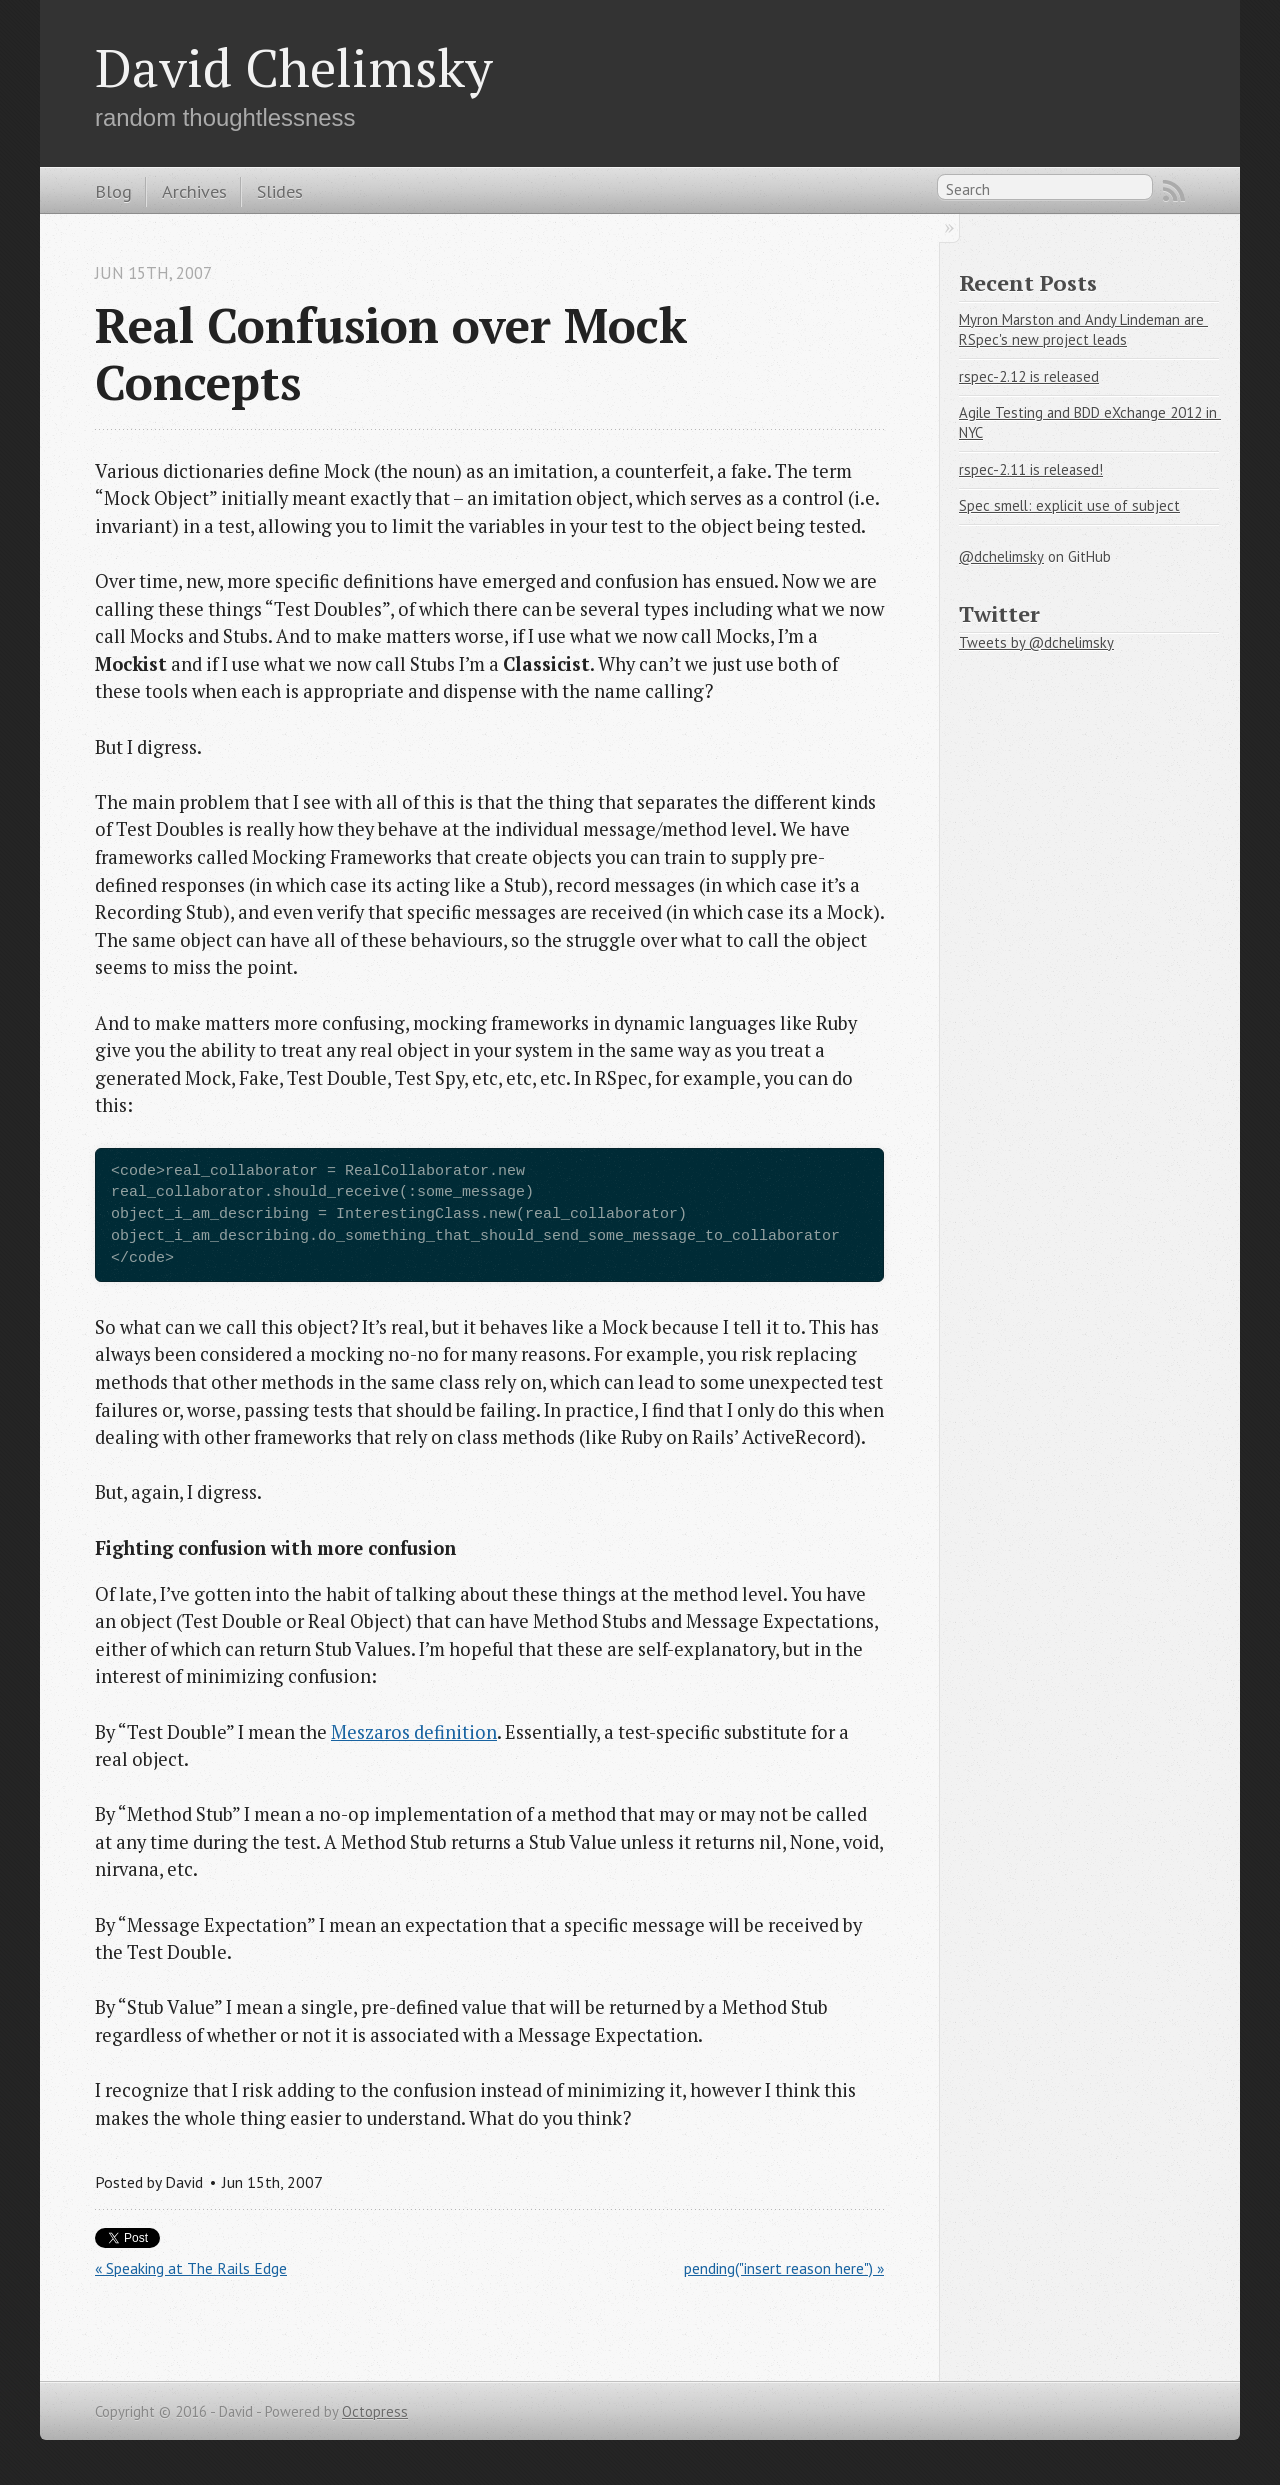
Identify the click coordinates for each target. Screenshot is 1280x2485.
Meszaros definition (414, 1732)
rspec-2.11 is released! (1031, 469)
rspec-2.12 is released (1029, 376)
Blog (113, 191)
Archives (194, 191)
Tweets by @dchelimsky (1036, 642)
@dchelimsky (1001, 556)
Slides (280, 191)
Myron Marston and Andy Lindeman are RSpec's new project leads (1083, 330)
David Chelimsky (294, 67)
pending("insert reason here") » (784, 2268)
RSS (1174, 191)
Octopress (375, 2411)
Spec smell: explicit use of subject (1069, 505)
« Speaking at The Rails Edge (191, 2268)
